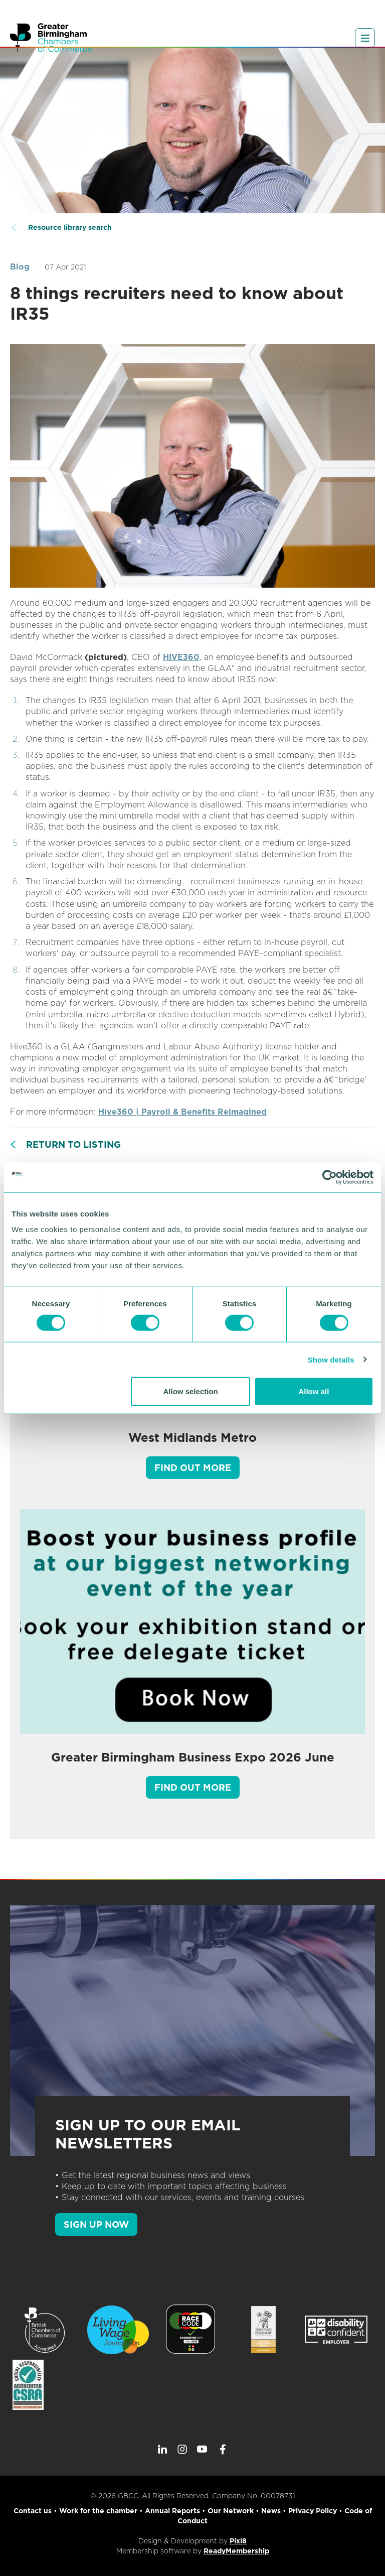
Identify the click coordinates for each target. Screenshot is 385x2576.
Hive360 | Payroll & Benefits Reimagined (182, 1112)
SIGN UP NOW (96, 2224)
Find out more (192, 1467)
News (271, 2511)
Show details (331, 1359)
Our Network (231, 2511)
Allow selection (190, 1391)
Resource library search (70, 227)
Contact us (33, 2511)
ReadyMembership (236, 2551)
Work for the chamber (98, 2511)
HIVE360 (181, 657)
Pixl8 (238, 2541)
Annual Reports (172, 2511)
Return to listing (73, 1144)
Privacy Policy (312, 2511)
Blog (20, 267)
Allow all (313, 1391)
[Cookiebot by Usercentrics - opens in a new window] (329, 1176)
